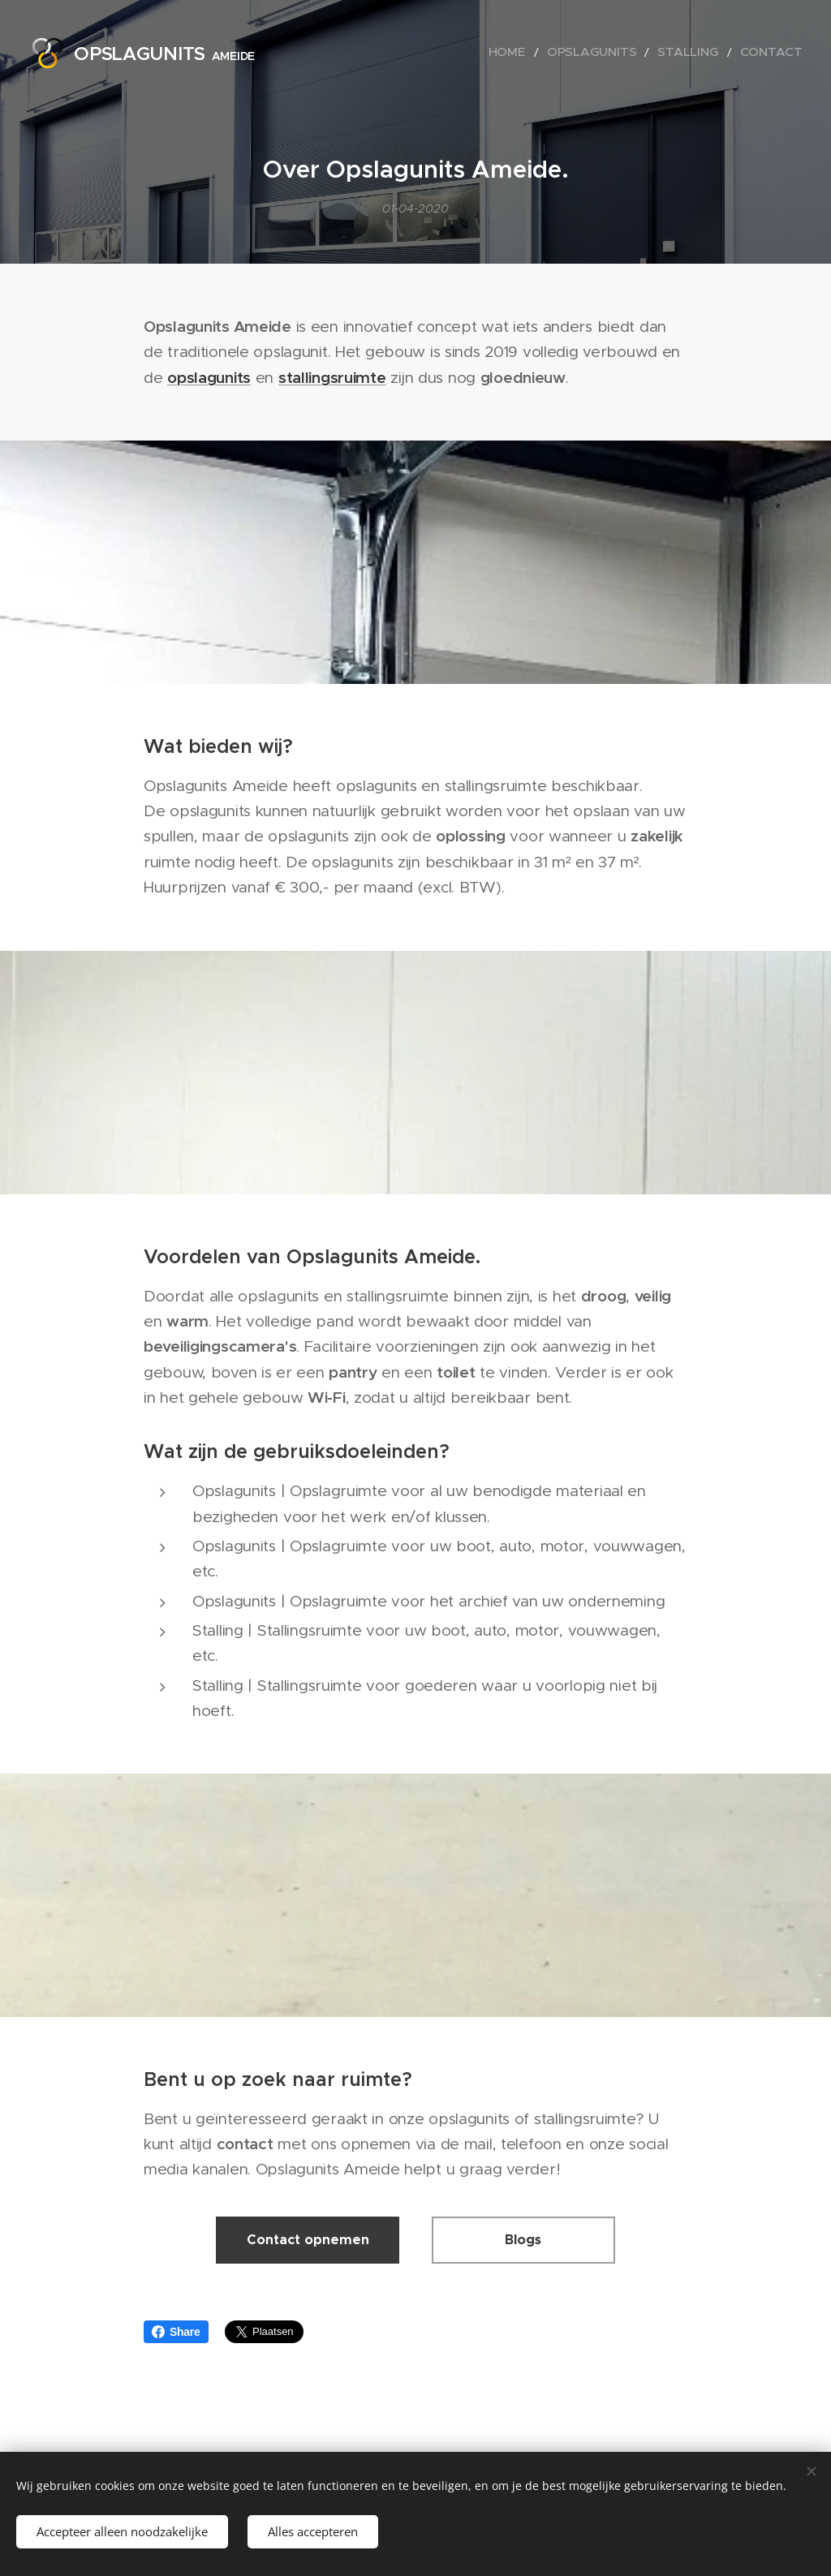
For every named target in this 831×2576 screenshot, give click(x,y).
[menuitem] (547, 52)
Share (176, 2331)
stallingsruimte (332, 377)
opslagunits (209, 377)
